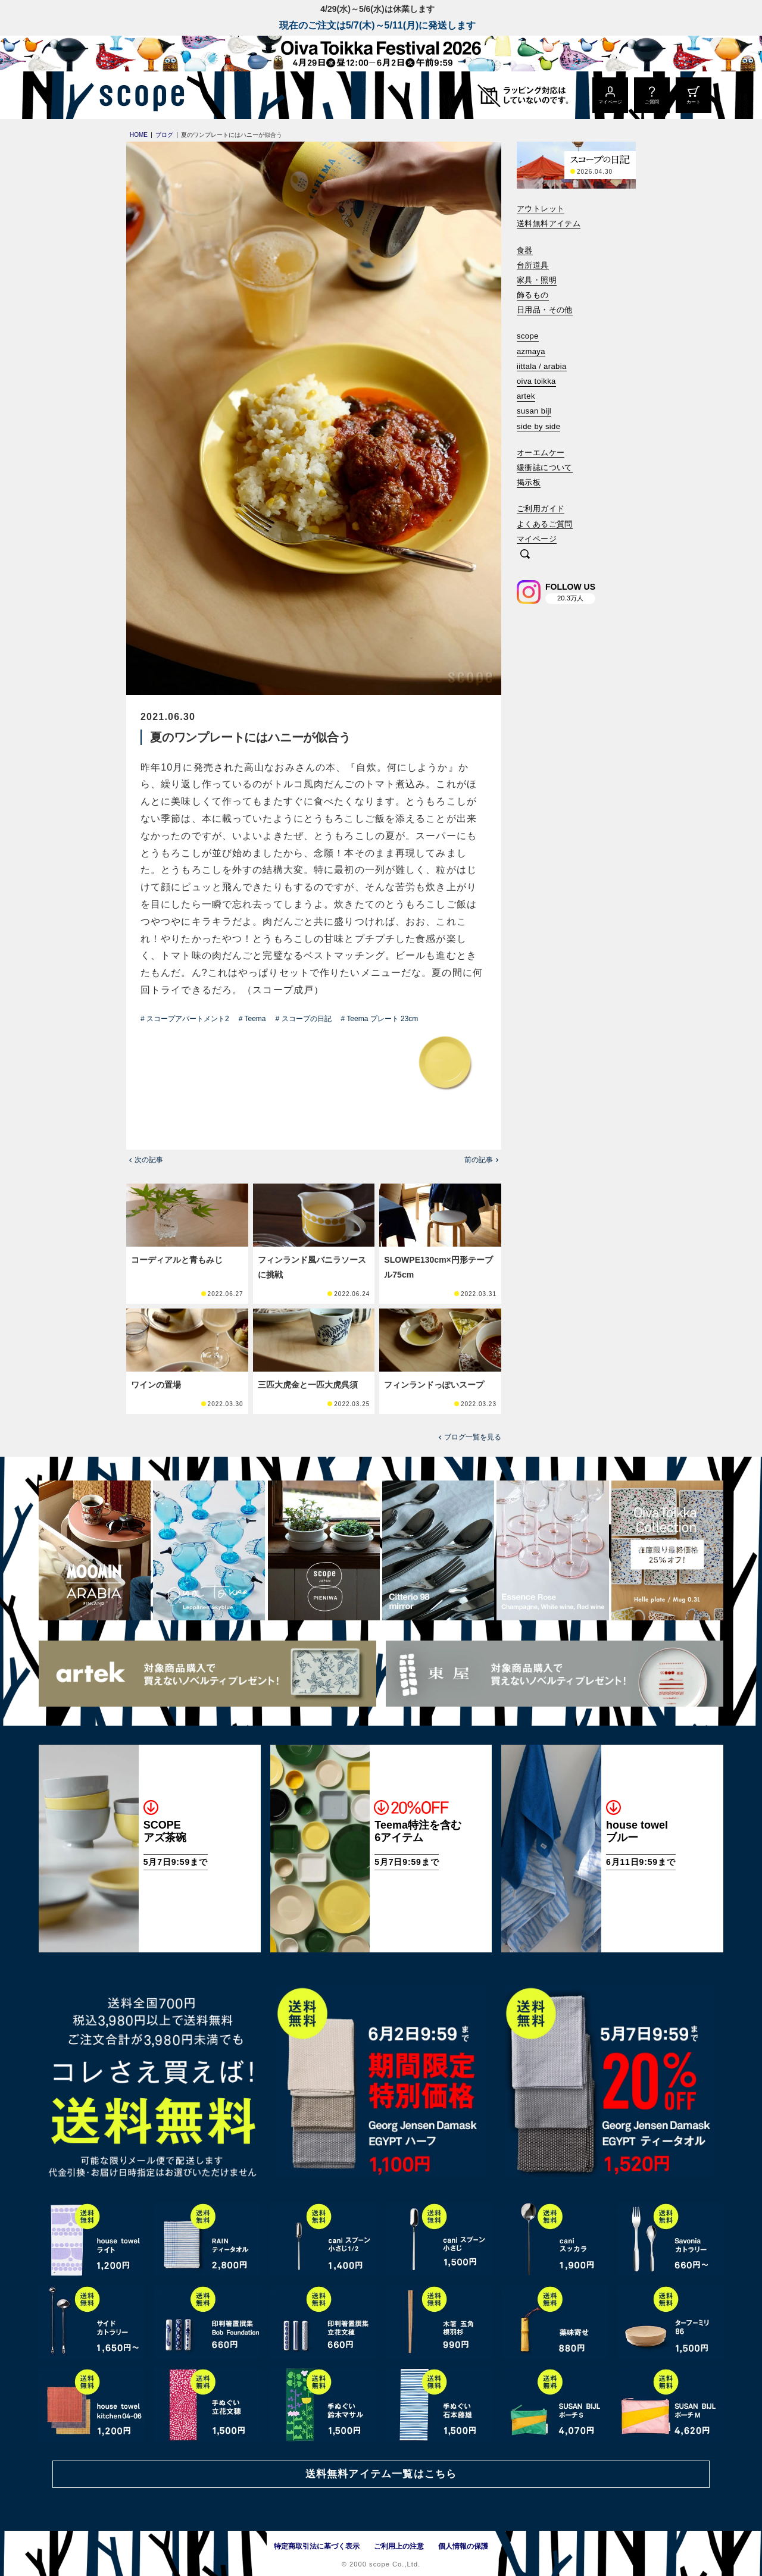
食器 (525, 250)
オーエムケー (540, 452)
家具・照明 (537, 280)
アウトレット (540, 208)
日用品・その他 (545, 309)
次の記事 (149, 1160)
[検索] (525, 555)
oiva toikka (536, 381)
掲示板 (529, 482)
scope (528, 335)
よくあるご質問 (545, 523)
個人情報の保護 (463, 2546)
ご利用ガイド (540, 508)
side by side (538, 426)
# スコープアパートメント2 (184, 1019)
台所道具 (533, 265)
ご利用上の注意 (399, 2546)
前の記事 (478, 1160)
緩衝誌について (545, 467)
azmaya (531, 351)
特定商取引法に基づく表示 (317, 2546)
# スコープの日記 (304, 1019)
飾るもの (533, 294)
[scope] (138, 95)
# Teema (252, 1019)
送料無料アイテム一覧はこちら (381, 2474)
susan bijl (534, 410)
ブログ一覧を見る (472, 1437)
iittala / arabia (542, 366)
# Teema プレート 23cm (380, 1019)
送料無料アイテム (548, 223)
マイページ (537, 538)
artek (526, 396)
